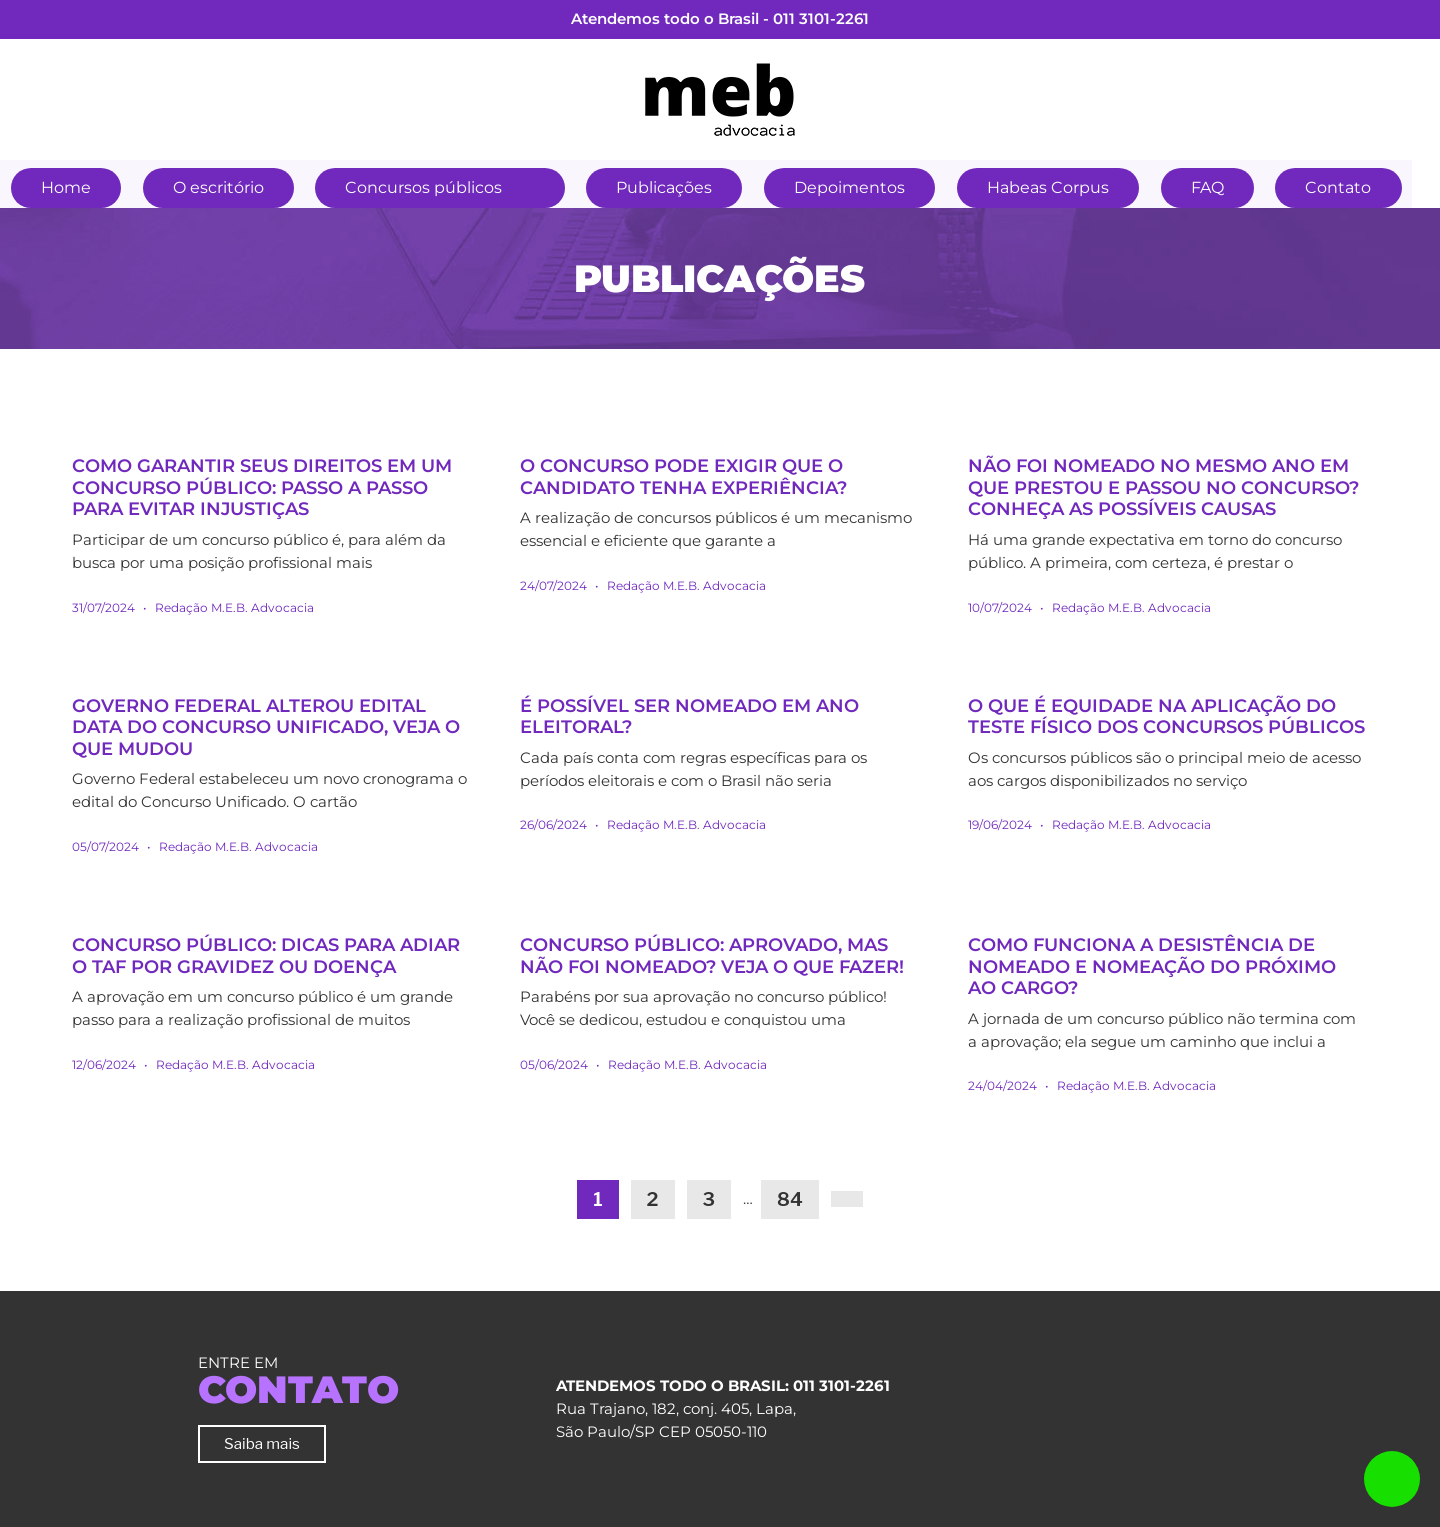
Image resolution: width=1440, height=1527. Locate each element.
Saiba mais (262, 1443)
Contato (1364, 187)
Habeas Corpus (1067, 187)
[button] (543, 185)
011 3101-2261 (821, 18)
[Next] (847, 1199)
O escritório (223, 187)
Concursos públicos (432, 187)
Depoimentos (865, 187)
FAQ (1229, 187)
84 (790, 1199)
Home (68, 187)
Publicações (676, 187)
